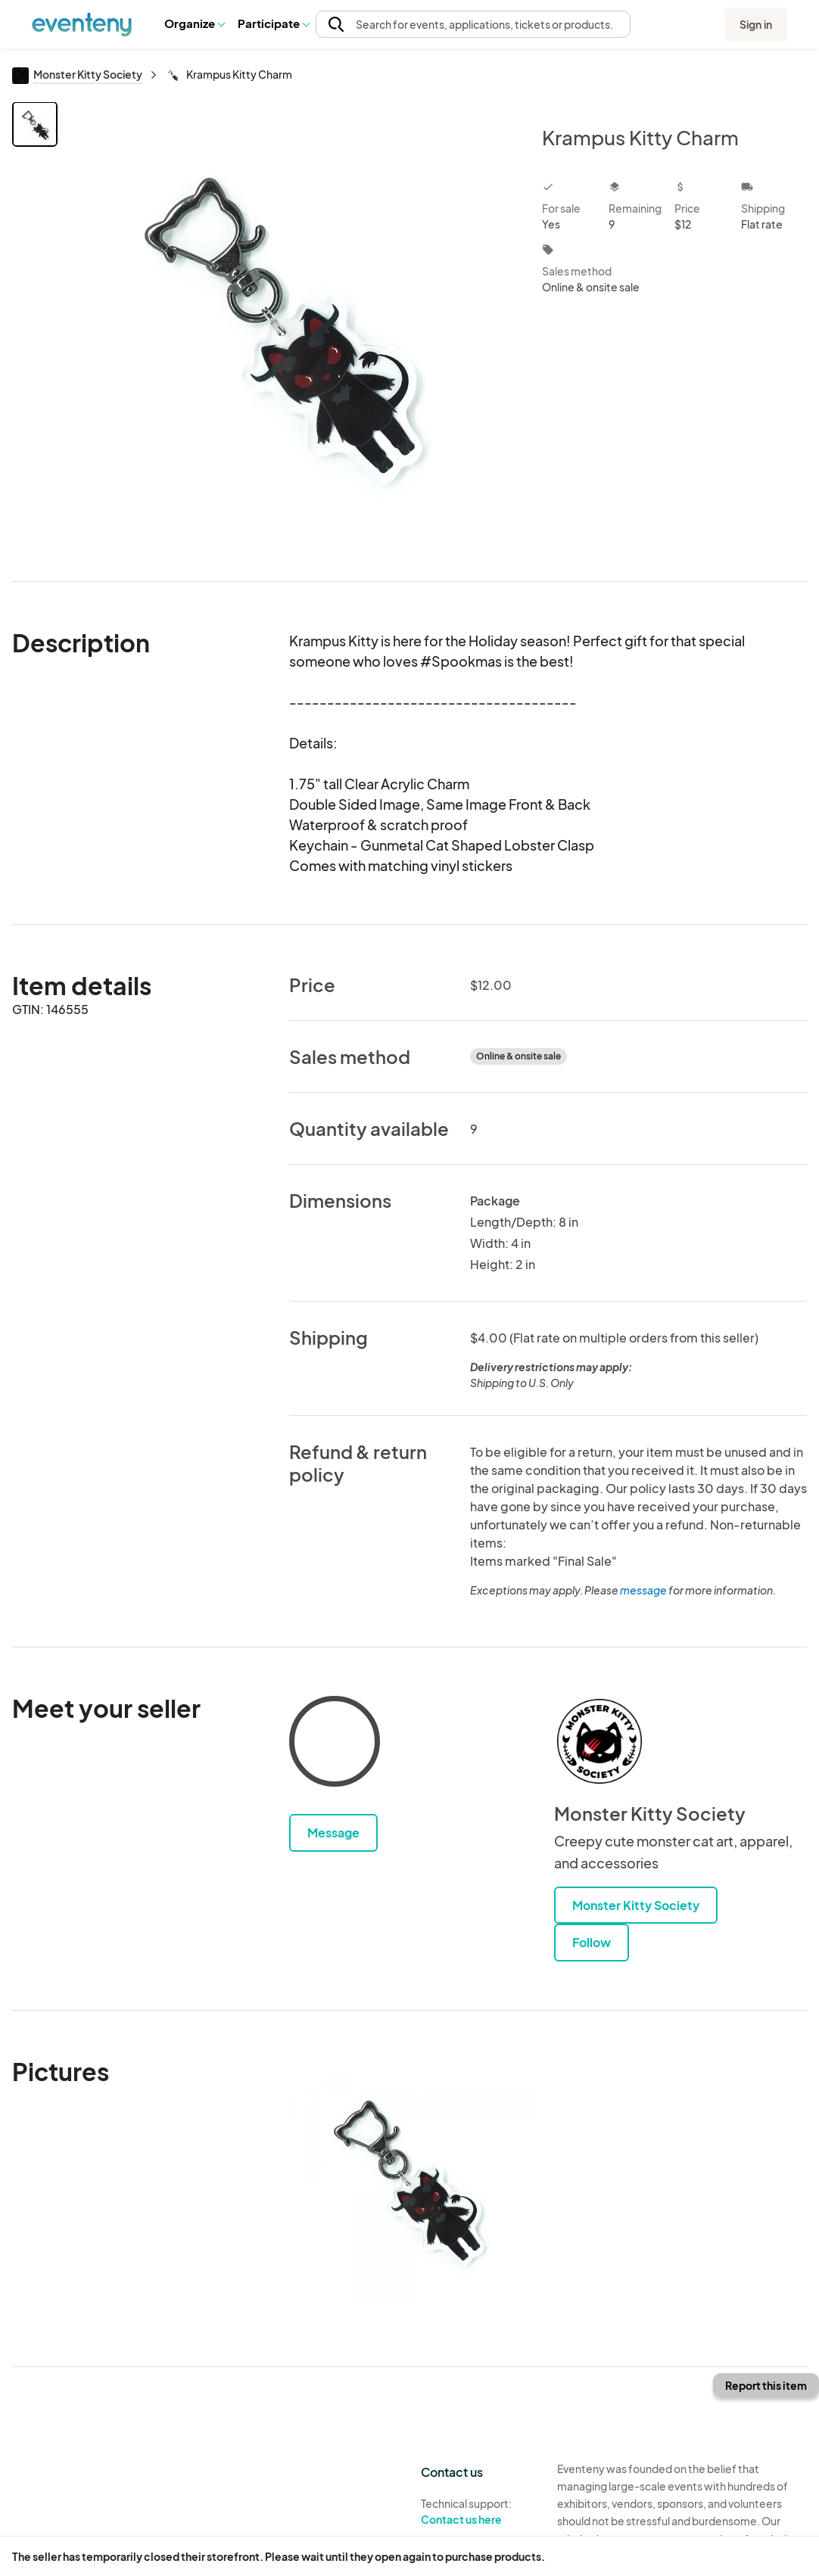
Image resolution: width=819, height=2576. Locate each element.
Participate (273, 23)
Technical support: (477, 2512)
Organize (194, 23)
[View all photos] (290, 329)
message (644, 1590)
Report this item (766, 2385)
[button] (194, 23)
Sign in (756, 24)
